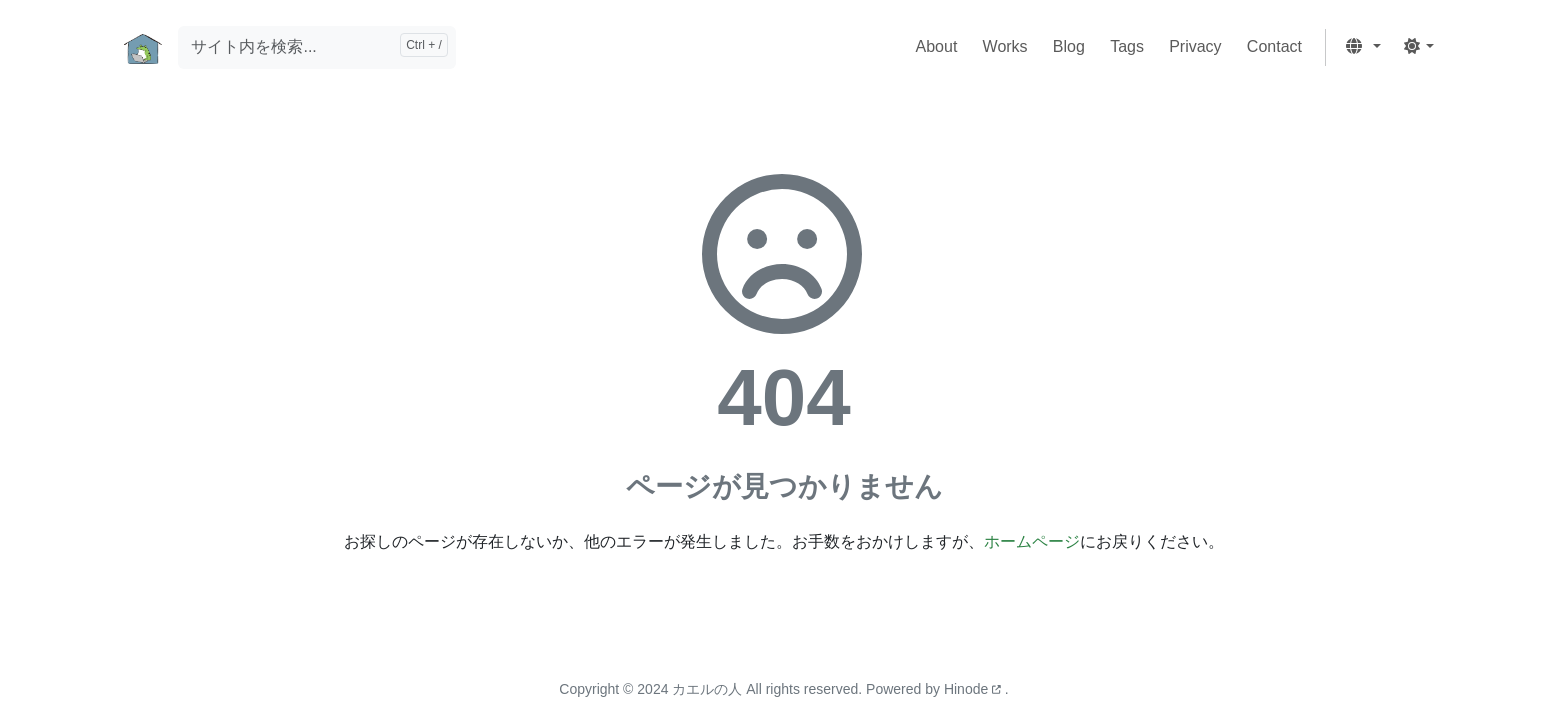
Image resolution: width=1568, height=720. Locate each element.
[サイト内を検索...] (317, 47)
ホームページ (1032, 541)
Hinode (974, 689)
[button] (1362, 47)
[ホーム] (143, 47)
